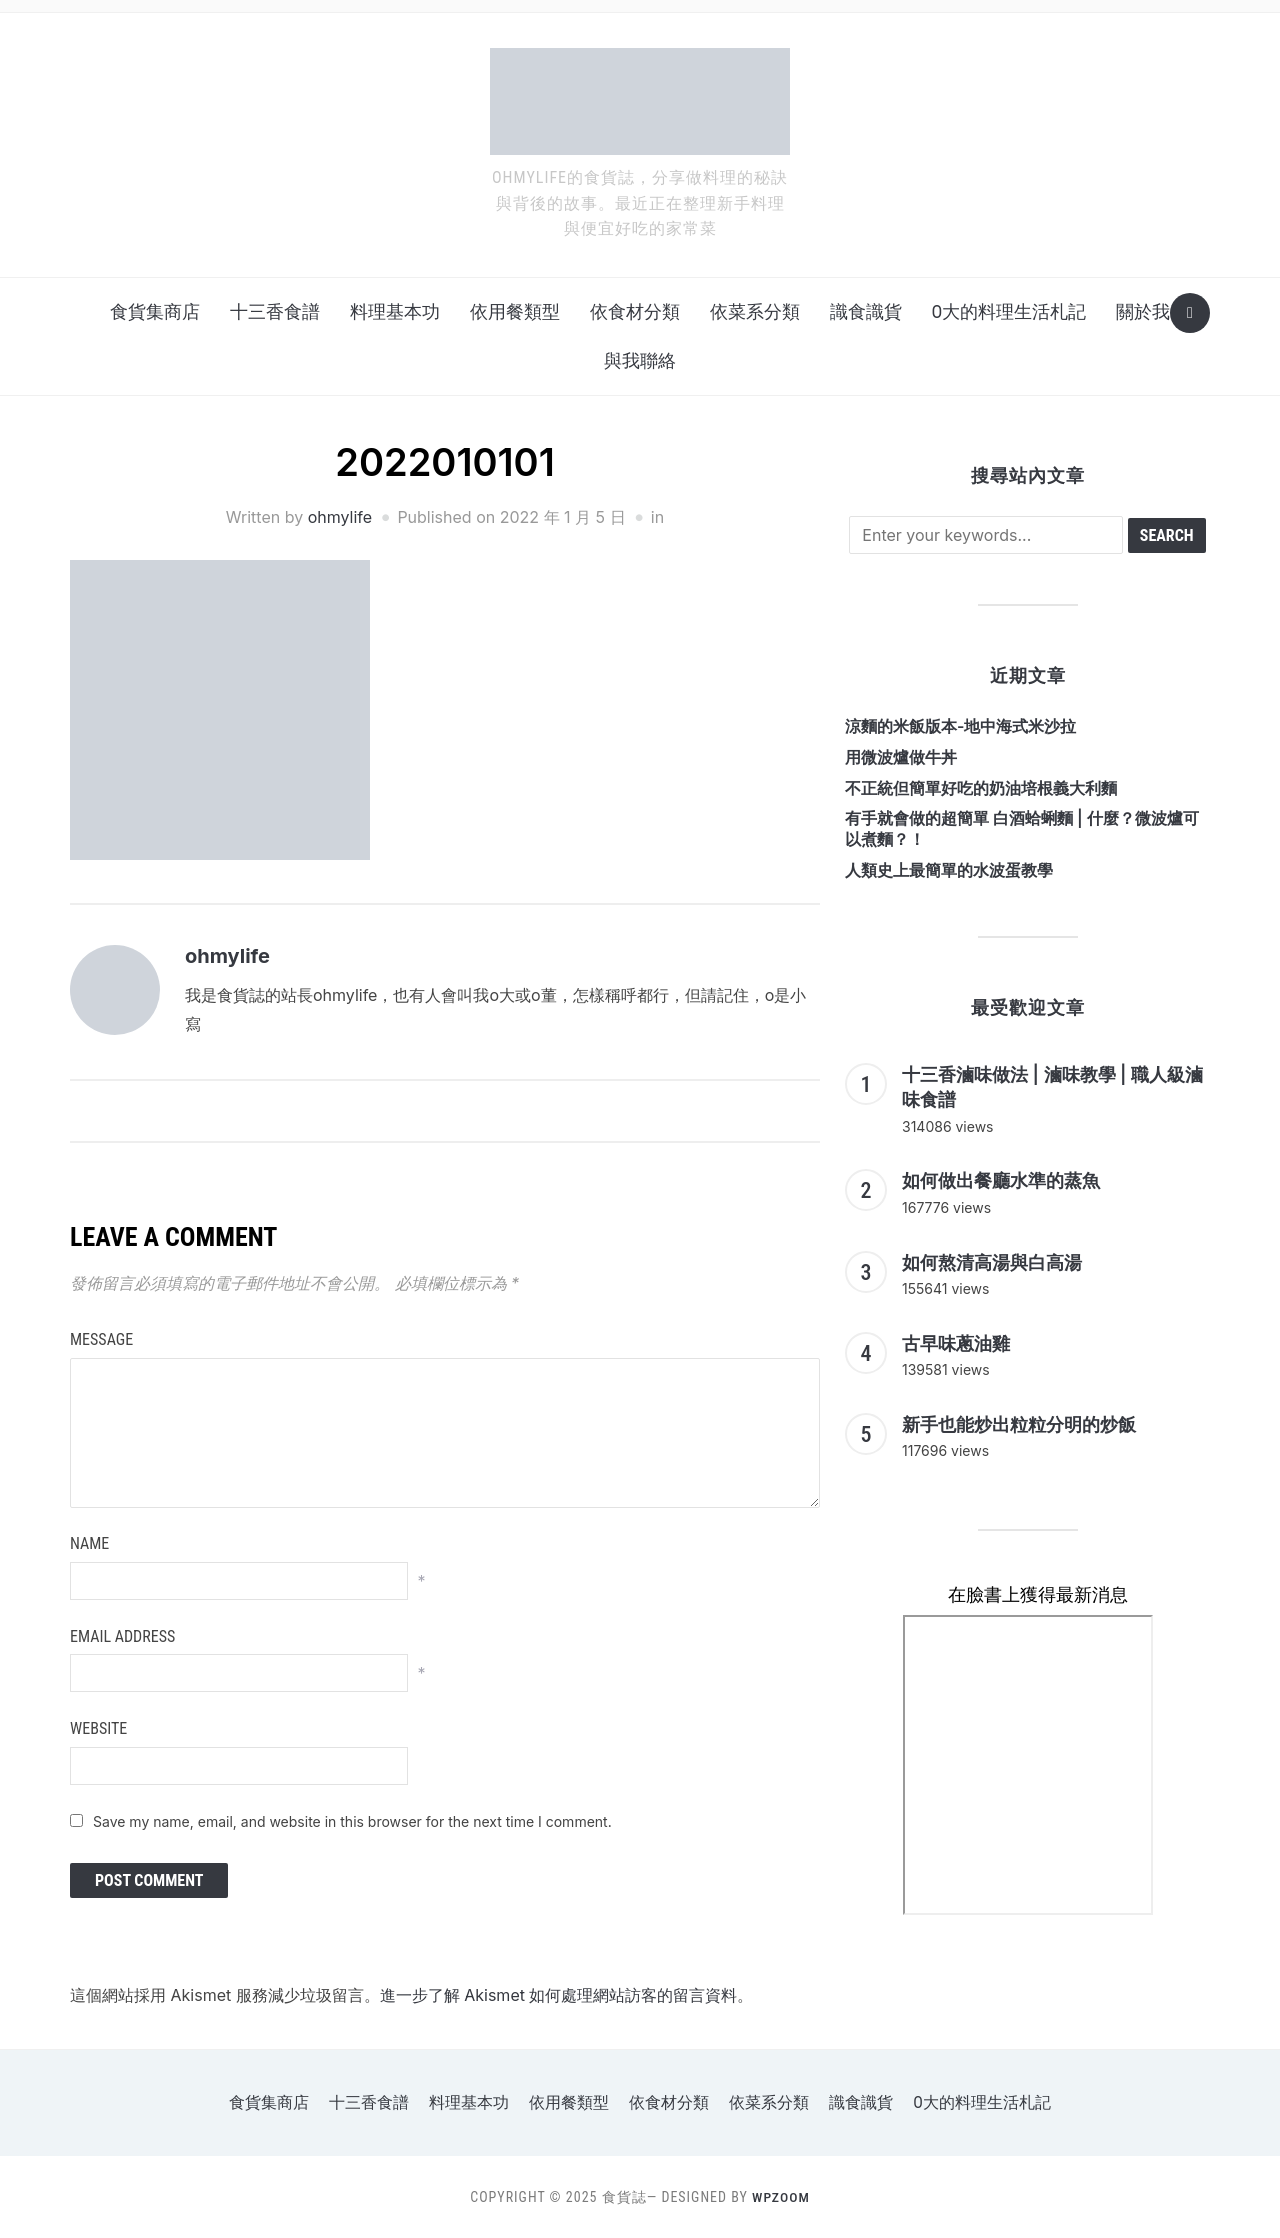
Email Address (122, 1636)
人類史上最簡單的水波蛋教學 (949, 870)
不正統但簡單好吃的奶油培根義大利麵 (981, 788)
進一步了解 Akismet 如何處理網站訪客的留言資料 (559, 1995)
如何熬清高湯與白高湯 (992, 1262)
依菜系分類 (755, 311)
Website (98, 1728)
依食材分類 (635, 311)
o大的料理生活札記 (1009, 311)
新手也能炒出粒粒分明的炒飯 (1019, 1424)
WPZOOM (780, 2197)
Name (89, 1543)
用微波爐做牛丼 (901, 757)
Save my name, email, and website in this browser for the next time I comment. (352, 1821)
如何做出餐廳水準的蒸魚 (1001, 1180)
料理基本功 (395, 311)
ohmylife (340, 517)
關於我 (1143, 311)
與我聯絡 (640, 360)
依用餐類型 (515, 311)
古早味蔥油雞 (956, 1343)
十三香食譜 (275, 311)
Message (101, 1339)
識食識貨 (866, 311)
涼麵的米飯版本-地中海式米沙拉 (960, 726)
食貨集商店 (155, 311)
